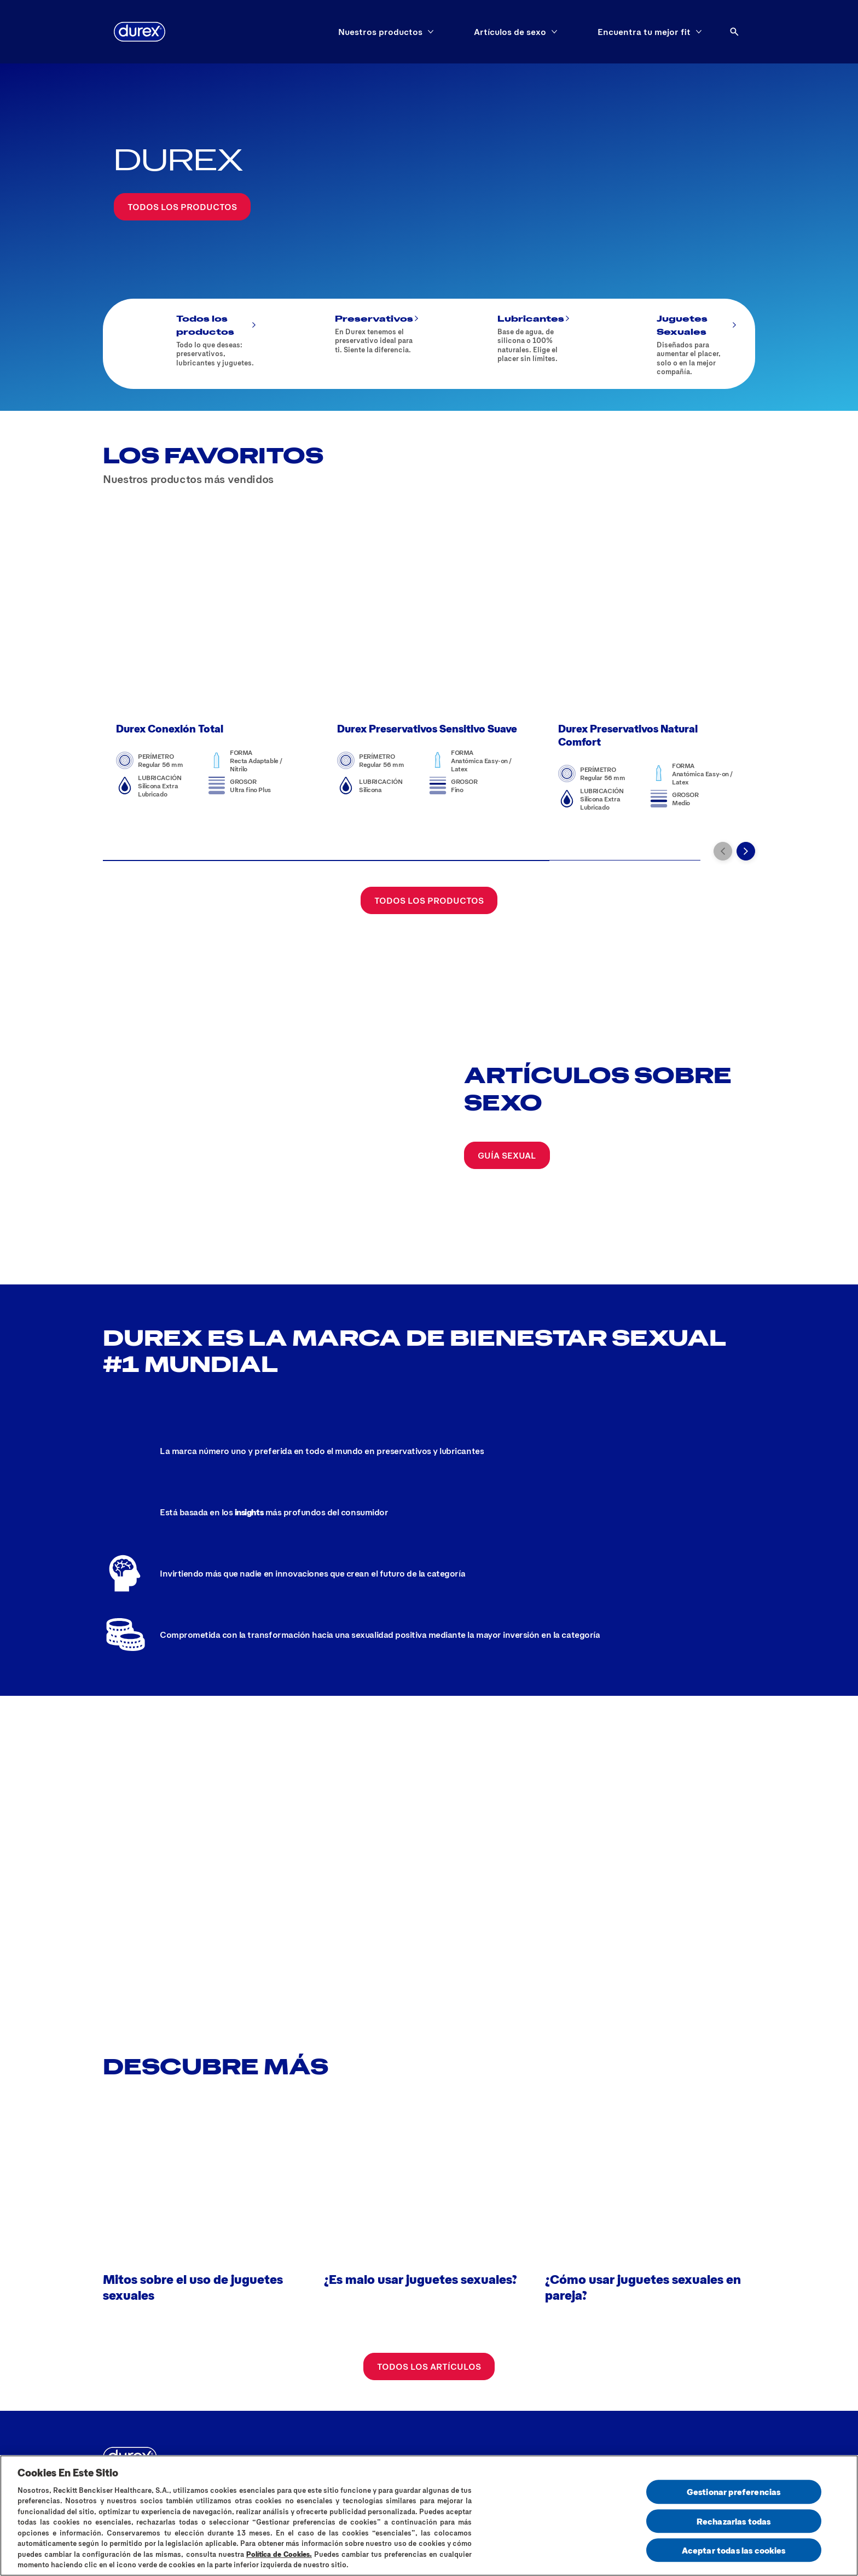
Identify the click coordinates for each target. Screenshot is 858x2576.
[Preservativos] (349, 344)
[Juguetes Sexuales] (669, 344)
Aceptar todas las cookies (734, 2550)
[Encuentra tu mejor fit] (644, 31)
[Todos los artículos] (429, 2313)
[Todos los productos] (182, 206)
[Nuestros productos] (380, 31)
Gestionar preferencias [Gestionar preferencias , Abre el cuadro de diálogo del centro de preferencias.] (734, 2492)
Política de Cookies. (279, 2554)
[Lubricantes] (510, 344)
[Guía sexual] (507, 1119)
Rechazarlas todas (734, 2521)
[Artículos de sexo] (510, 31)
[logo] (139, 32)
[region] (429, 2515)
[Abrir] (734, 32)
